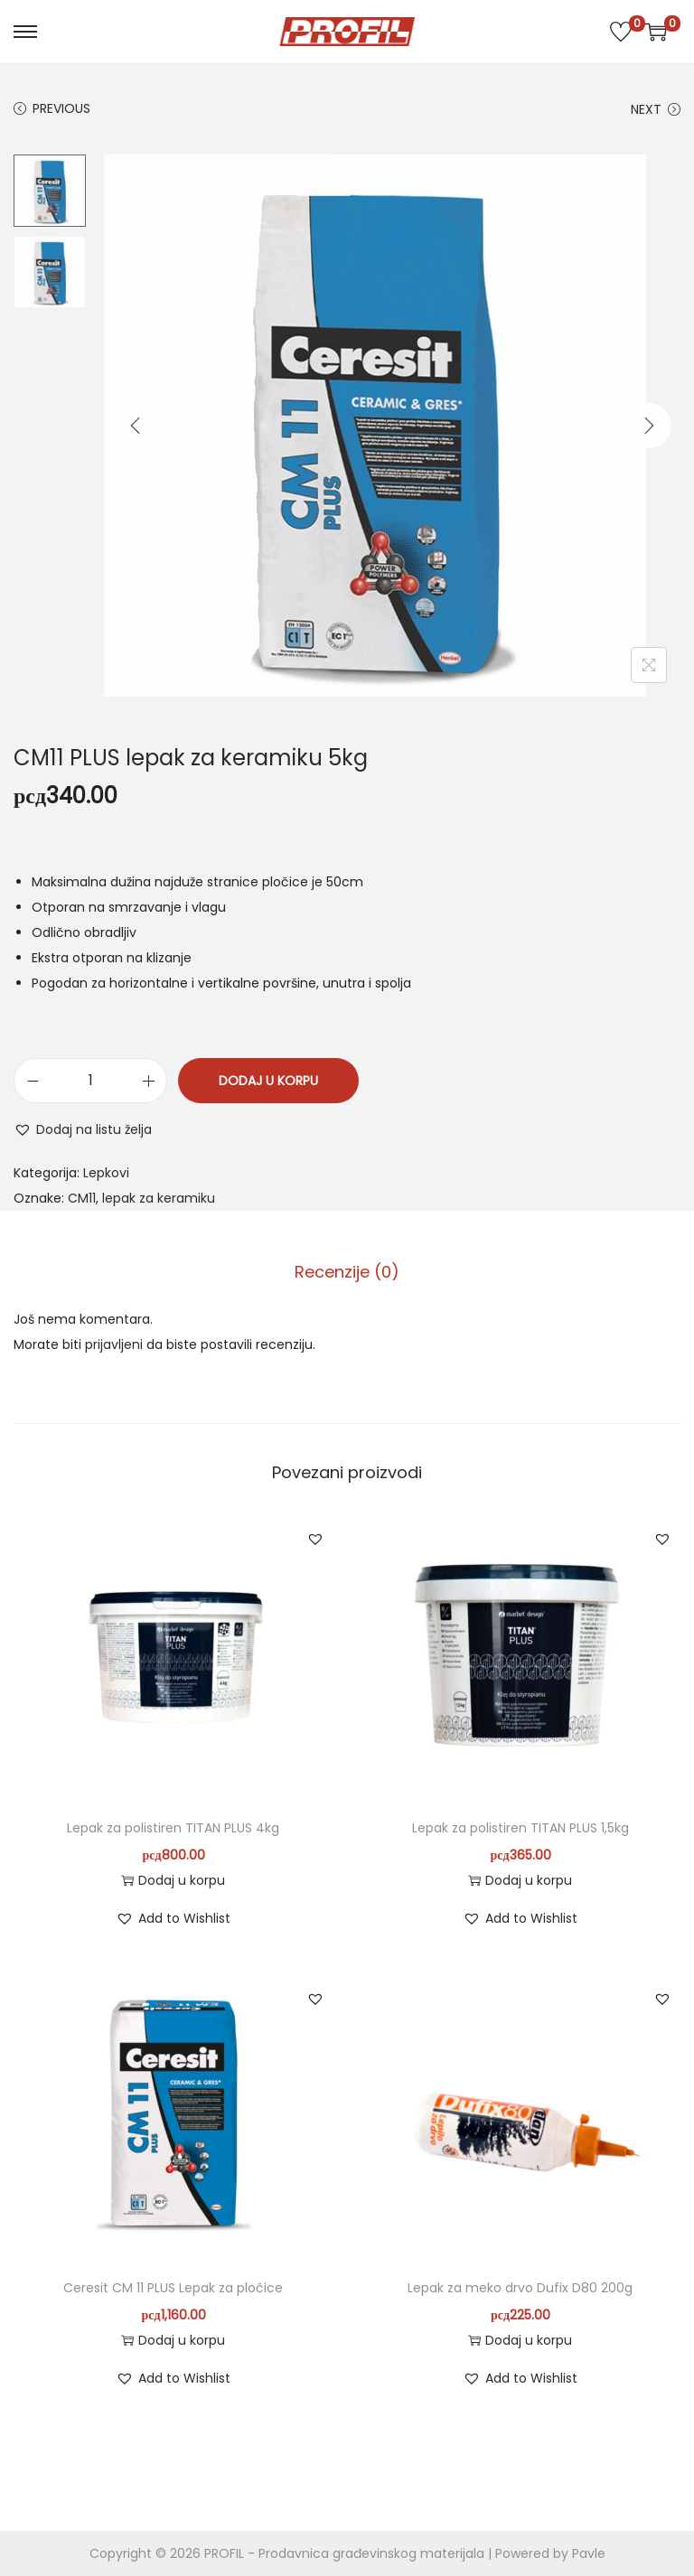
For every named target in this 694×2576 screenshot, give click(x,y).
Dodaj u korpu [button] (173, 1880)
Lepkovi (106, 1173)
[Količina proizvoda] (90, 1080)
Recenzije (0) (347, 1271)
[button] (83, 1129)
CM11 (82, 1198)
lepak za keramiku (158, 1198)
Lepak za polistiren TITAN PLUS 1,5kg (520, 1828)
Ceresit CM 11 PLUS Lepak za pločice (173, 2288)
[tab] (347, 1272)
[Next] (648, 425)
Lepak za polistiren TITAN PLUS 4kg (173, 1828)
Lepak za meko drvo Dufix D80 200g (520, 2288)
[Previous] (135, 425)
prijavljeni (114, 1344)
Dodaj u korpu (268, 1081)
